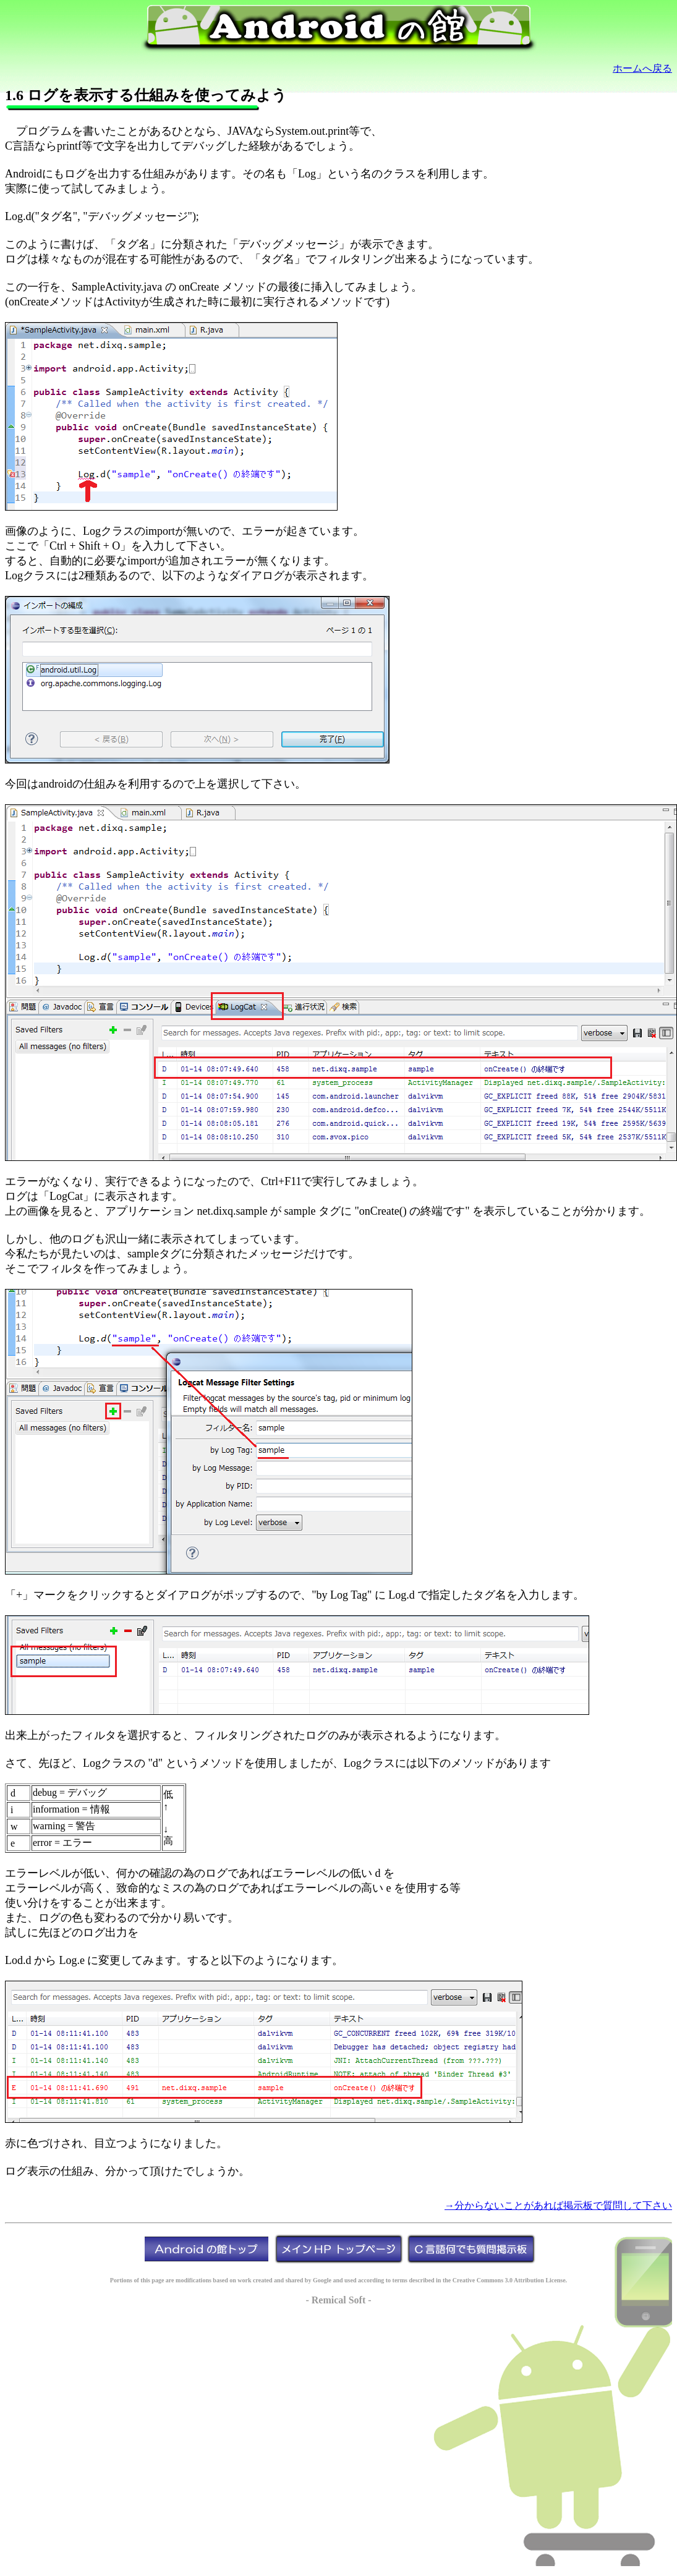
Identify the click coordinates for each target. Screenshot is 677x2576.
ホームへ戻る (642, 68)
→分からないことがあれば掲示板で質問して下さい (558, 2205)
